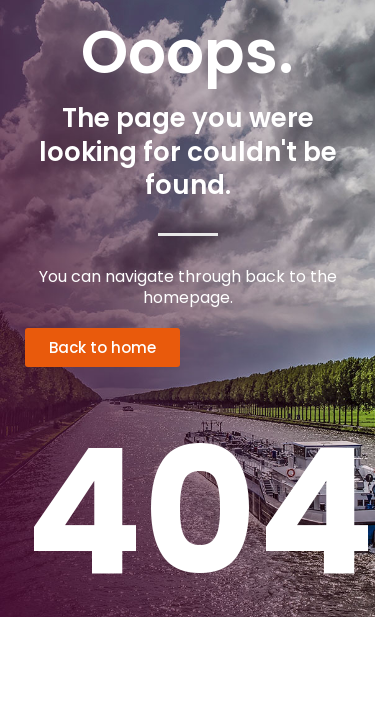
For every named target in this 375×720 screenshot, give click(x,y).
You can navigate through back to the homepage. (188, 287)
